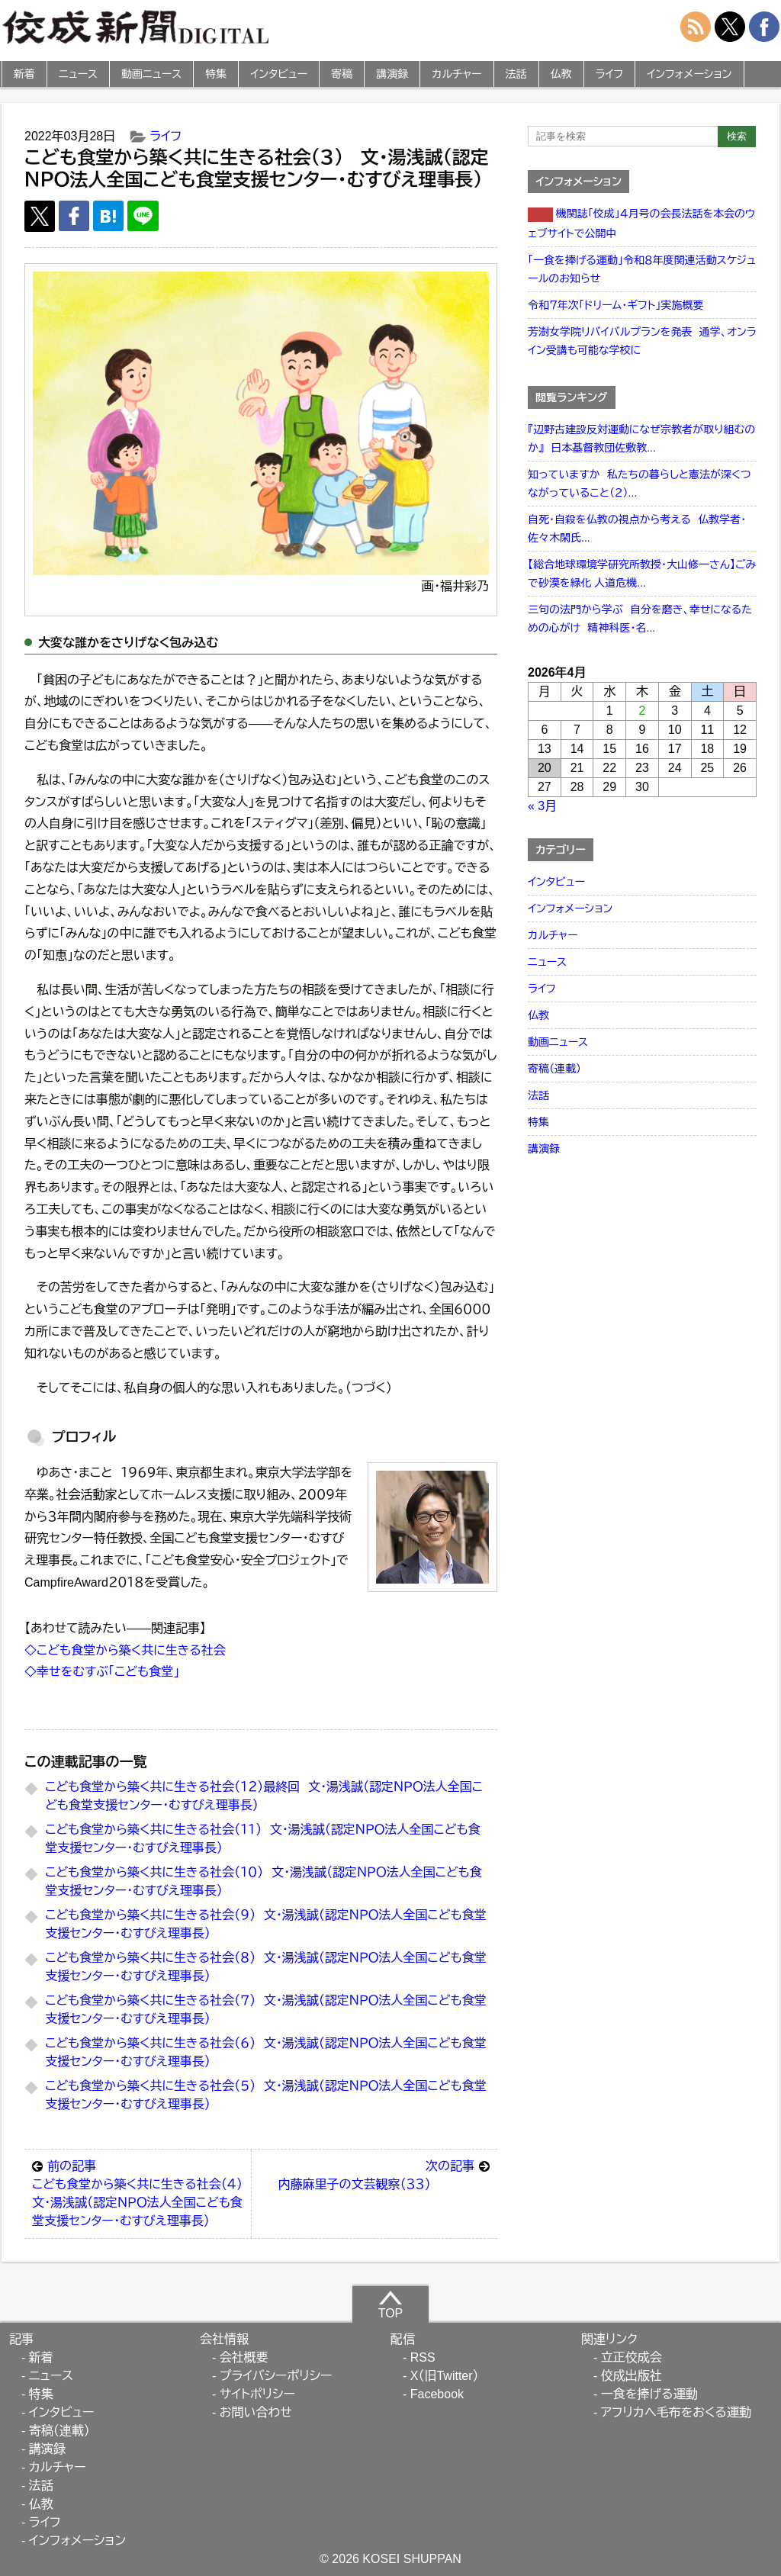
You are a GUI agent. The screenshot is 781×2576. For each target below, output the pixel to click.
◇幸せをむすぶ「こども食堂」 (101, 1671)
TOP (390, 2304)
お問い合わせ (256, 2412)
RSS (422, 2357)
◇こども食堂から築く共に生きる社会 (125, 1650)
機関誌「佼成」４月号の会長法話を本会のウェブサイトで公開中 (641, 223)
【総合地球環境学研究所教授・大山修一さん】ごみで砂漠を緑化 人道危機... (642, 573)
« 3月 (542, 805)
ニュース (78, 74)
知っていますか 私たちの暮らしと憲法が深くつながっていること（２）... (639, 483)
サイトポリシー (257, 2394)
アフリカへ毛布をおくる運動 (676, 2412)
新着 (24, 74)
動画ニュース (151, 74)
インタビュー (278, 74)
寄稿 (341, 74)
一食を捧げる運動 (649, 2394)
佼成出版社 (631, 2375)
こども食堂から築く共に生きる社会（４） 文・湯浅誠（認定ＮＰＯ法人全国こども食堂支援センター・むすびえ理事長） (141, 2192)
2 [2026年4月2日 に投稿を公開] (642, 710)
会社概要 (244, 2357)
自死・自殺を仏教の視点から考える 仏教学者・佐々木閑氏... (637, 528)
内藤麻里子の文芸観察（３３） (384, 2174)
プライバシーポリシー (276, 2375)
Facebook (437, 2394)
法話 (516, 74)
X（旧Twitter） (444, 2375)
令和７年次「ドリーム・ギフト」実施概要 (615, 305)
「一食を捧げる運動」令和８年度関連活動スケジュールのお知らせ (642, 269)
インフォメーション (689, 74)
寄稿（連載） (554, 1069)
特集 (216, 74)
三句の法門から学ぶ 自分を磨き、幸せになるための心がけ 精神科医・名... (640, 618)
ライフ (610, 74)
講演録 (392, 74)
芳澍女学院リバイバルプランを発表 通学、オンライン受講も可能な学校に (642, 341)
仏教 (561, 74)
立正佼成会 (631, 2357)
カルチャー (456, 74)
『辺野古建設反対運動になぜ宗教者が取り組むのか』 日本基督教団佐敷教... (641, 438)
